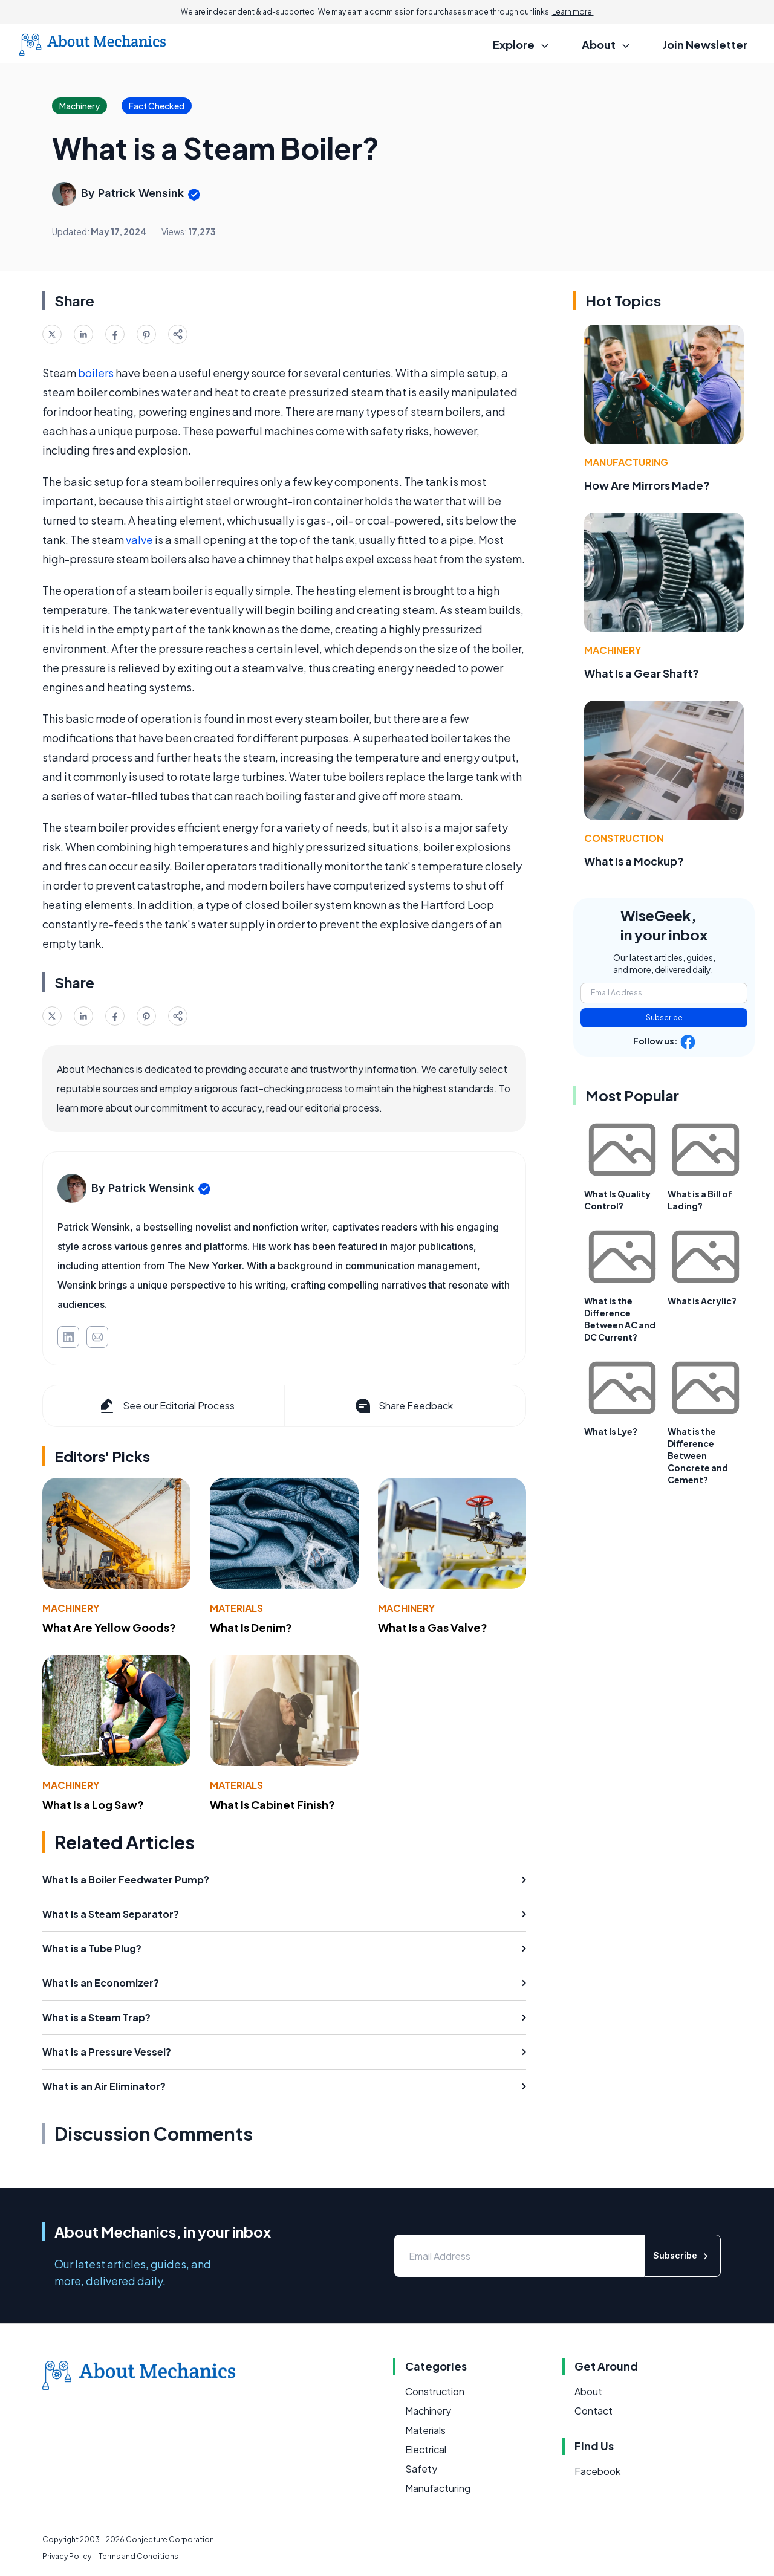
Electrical (425, 2449)
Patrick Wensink (141, 193)
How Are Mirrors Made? (647, 485)
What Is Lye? (610, 1431)
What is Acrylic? (702, 1300)
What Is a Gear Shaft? (641, 673)
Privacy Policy (66, 2556)
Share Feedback (403, 1406)
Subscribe (664, 1017)
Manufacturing (626, 462)
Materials (236, 1608)
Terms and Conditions (138, 2556)
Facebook (597, 2471)
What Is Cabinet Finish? (272, 1804)
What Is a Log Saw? (93, 1804)
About (588, 2391)
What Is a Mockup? (634, 861)
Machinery (70, 1608)
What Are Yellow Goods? (109, 1627)
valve (139, 539)
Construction (623, 838)
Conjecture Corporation (170, 2539)
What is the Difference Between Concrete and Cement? (698, 1455)
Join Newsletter (705, 44)
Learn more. (573, 11)
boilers (96, 373)
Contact (593, 2410)
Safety (421, 2468)
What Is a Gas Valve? (432, 1627)
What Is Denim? (251, 1627)
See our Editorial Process (166, 1406)
